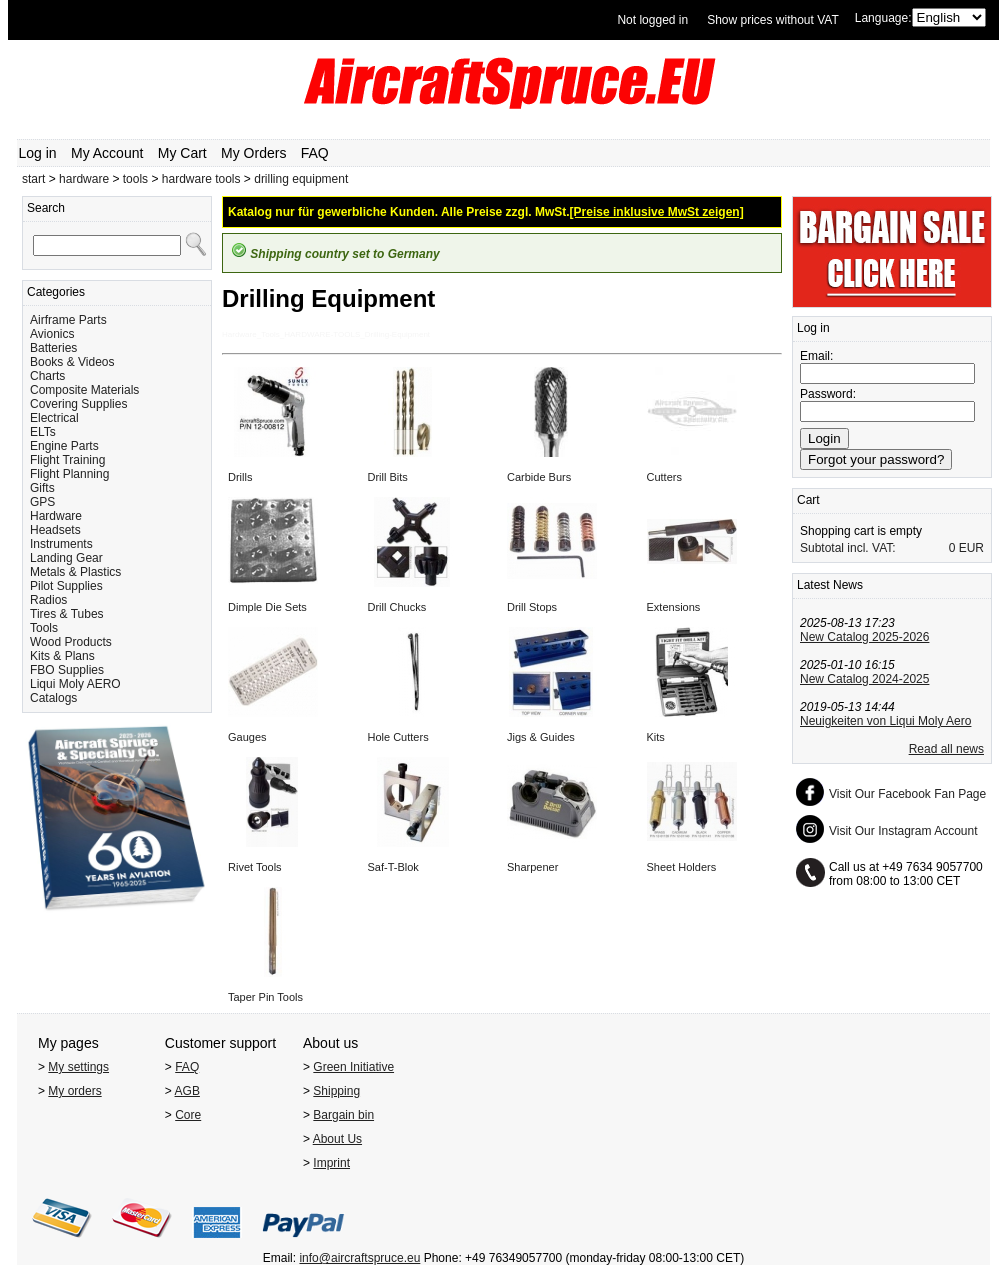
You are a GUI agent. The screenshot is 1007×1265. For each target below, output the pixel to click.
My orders (74, 1091)
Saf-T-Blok (393, 867)
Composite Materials (84, 390)
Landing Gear (66, 558)
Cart (808, 500)
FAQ (315, 153)
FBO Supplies (67, 670)
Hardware (56, 516)
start (33, 179)
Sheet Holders (682, 867)
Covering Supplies (78, 404)
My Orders (253, 153)
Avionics (52, 334)
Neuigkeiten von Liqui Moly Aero (885, 721)
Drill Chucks (397, 607)
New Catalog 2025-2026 (864, 637)
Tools (44, 628)
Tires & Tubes (67, 614)
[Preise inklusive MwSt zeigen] (657, 212)
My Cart (182, 153)
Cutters (664, 477)
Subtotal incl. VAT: (848, 548)
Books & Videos (72, 362)
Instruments (61, 544)
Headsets (55, 530)
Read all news (946, 749)
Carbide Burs (539, 477)
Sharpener (532, 867)
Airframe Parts (68, 320)
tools (135, 179)
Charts (47, 376)
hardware (84, 179)
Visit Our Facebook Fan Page (907, 794)
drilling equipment (301, 179)
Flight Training (67, 460)
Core (188, 1115)
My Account (107, 153)
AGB (187, 1091)
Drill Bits (388, 477)
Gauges (247, 737)
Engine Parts (64, 446)
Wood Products (71, 642)
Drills (240, 477)
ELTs (43, 432)
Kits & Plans (62, 656)
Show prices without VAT (773, 20)
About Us (337, 1139)
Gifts (42, 488)
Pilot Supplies (66, 586)
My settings (78, 1067)
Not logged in (652, 20)
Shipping (336, 1091)
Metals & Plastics (75, 572)
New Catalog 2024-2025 (864, 679)
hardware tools (201, 179)
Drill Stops (532, 607)
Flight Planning (69, 474)
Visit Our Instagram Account (903, 831)
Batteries (53, 348)
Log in (38, 153)
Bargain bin (343, 1115)
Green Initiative (353, 1067)
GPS (42, 502)
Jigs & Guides (541, 737)
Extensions (674, 607)
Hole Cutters (398, 737)
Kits (656, 737)
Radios (48, 600)
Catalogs (53, 698)
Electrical (54, 418)
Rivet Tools (255, 867)
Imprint (331, 1163)
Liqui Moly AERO (75, 684)
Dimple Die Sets (267, 607)
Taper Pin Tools (265, 997)
